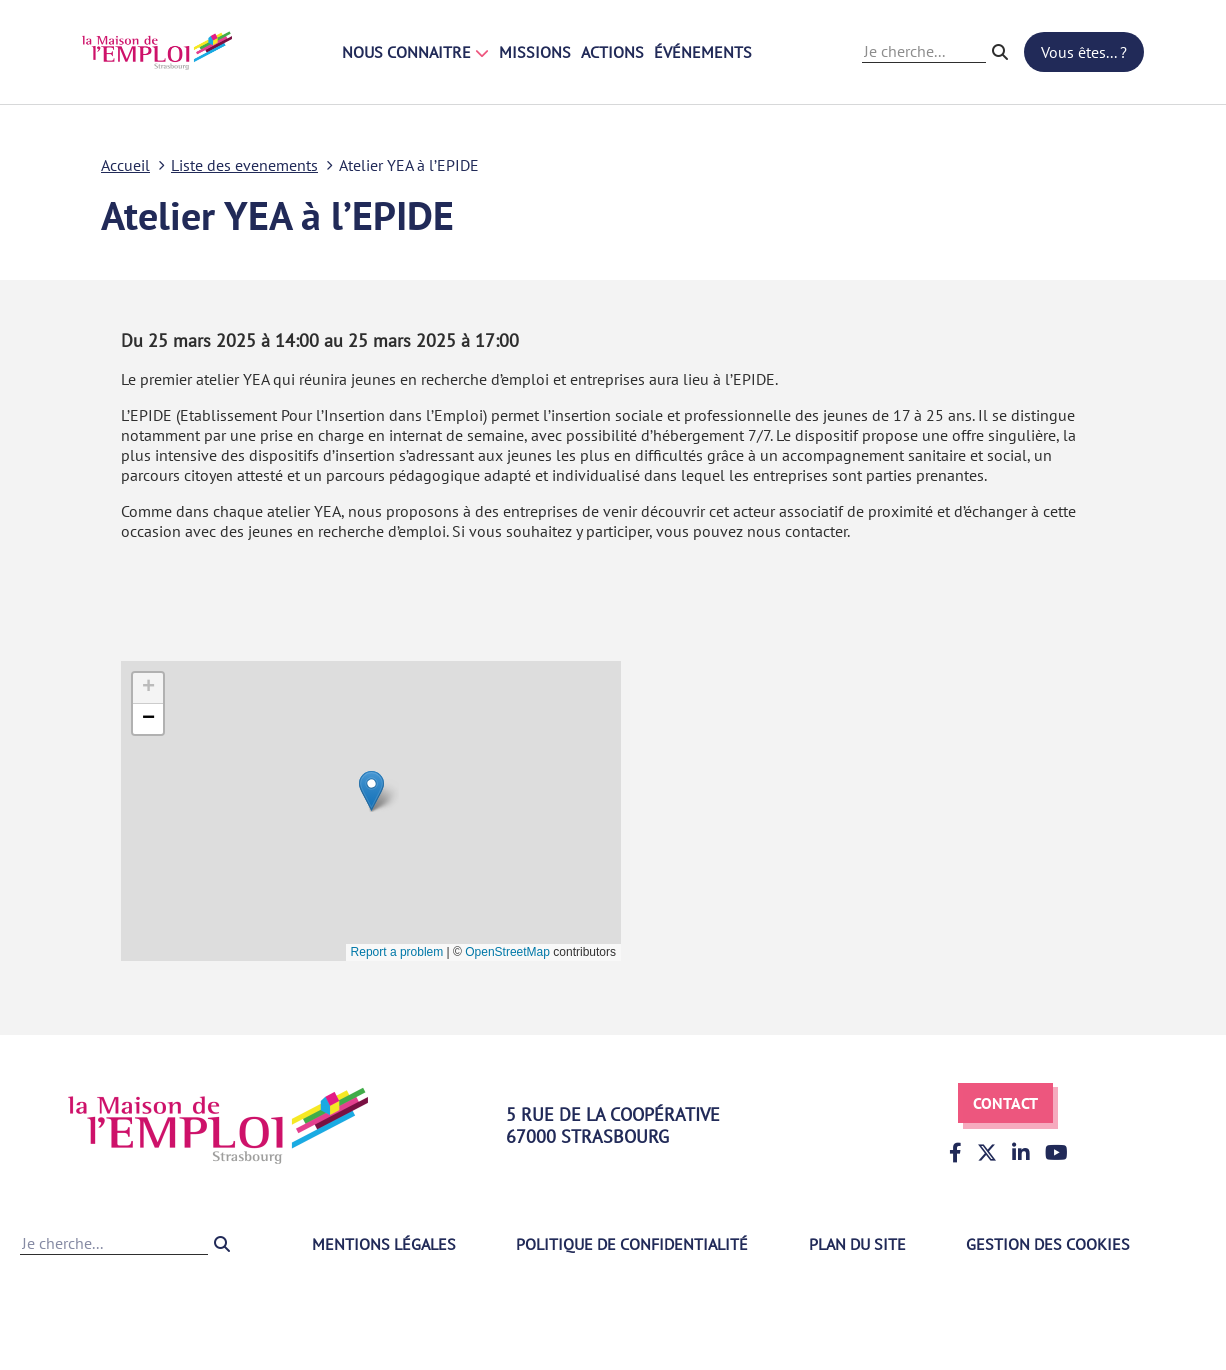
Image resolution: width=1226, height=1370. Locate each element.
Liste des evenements (244, 165)
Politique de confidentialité (632, 1244)
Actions (612, 52)
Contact (1005, 1103)
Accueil (125, 165)
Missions (535, 52)
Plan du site (857, 1244)
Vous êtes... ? (1084, 52)
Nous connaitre (415, 52)
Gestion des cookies (1048, 1244)
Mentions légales (384, 1244)
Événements (703, 52)
